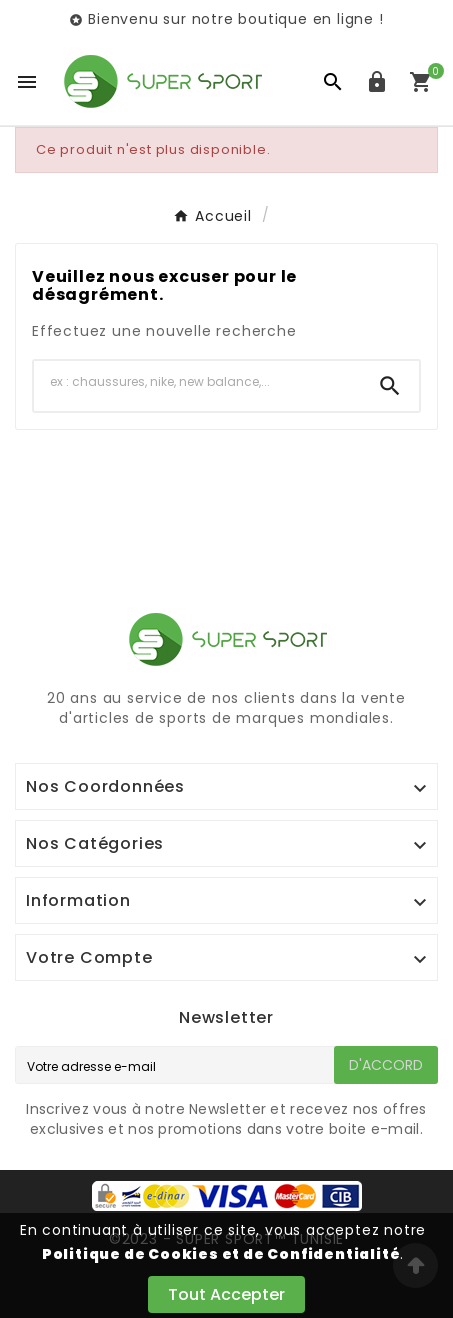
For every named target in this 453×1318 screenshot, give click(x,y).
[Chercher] (197, 382)
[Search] (390, 386)
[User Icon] (377, 82)
